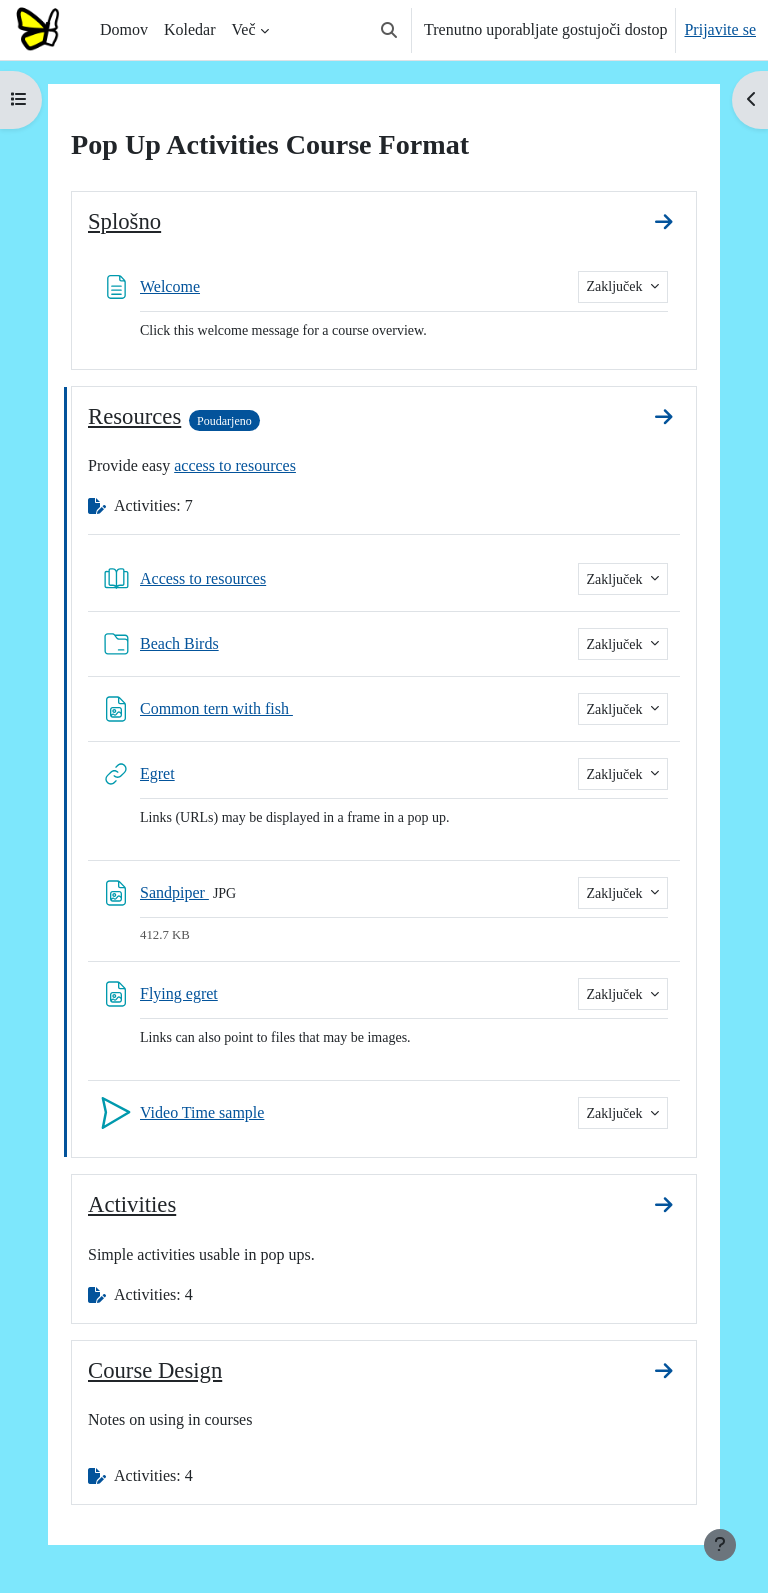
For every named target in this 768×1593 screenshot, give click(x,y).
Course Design (155, 1370)
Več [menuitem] (244, 29)
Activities (132, 1204)
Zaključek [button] (616, 286)
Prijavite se (720, 29)
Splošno (124, 221)
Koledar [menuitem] (190, 29)
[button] (389, 30)
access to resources (235, 465)
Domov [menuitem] (124, 29)
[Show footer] (720, 1545)
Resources (134, 416)
